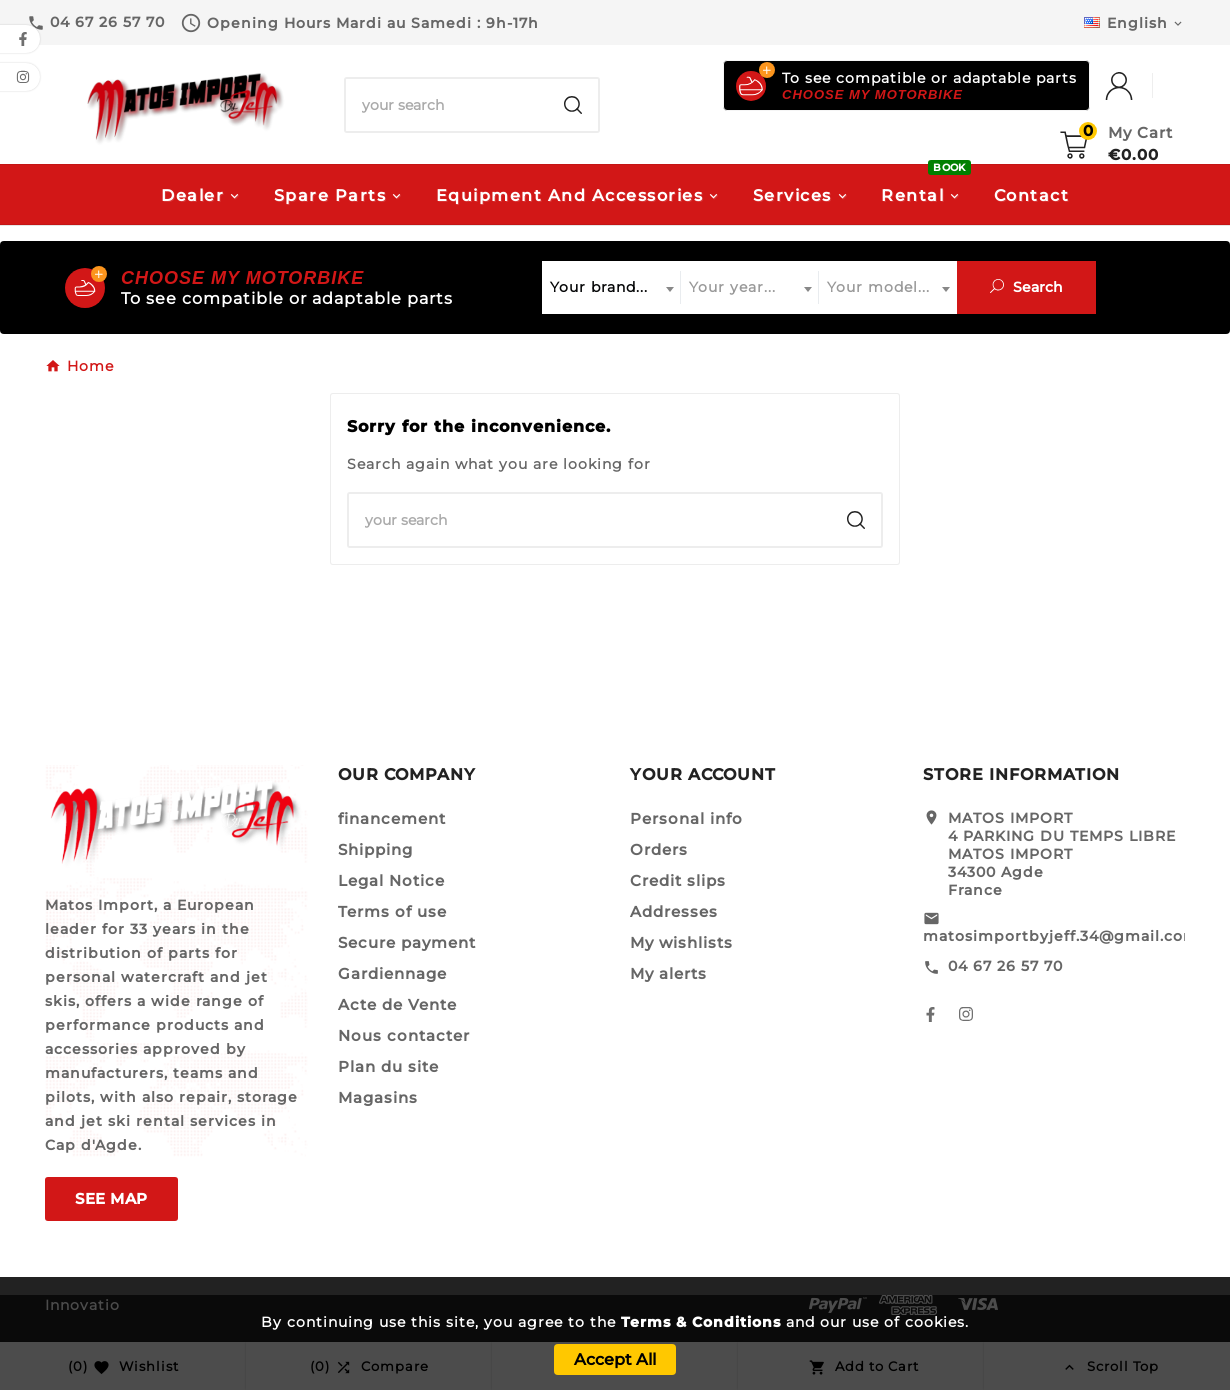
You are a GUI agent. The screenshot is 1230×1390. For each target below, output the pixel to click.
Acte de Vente (397, 1004)
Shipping (375, 849)
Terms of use (392, 911)
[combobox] (611, 287)
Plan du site (388, 1066)
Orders (659, 849)
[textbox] (611, 287)
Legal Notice (391, 880)
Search (1026, 287)
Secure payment (407, 942)
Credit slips (678, 880)
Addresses (674, 911)
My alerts (668, 973)
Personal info (686, 818)
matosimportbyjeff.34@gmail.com (1061, 936)
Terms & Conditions (701, 1322)
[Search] (447, 105)
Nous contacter (404, 1035)
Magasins (378, 1097)
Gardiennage (392, 973)
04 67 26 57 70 (1005, 966)
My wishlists (681, 942)
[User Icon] (1139, 86)
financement (392, 818)
